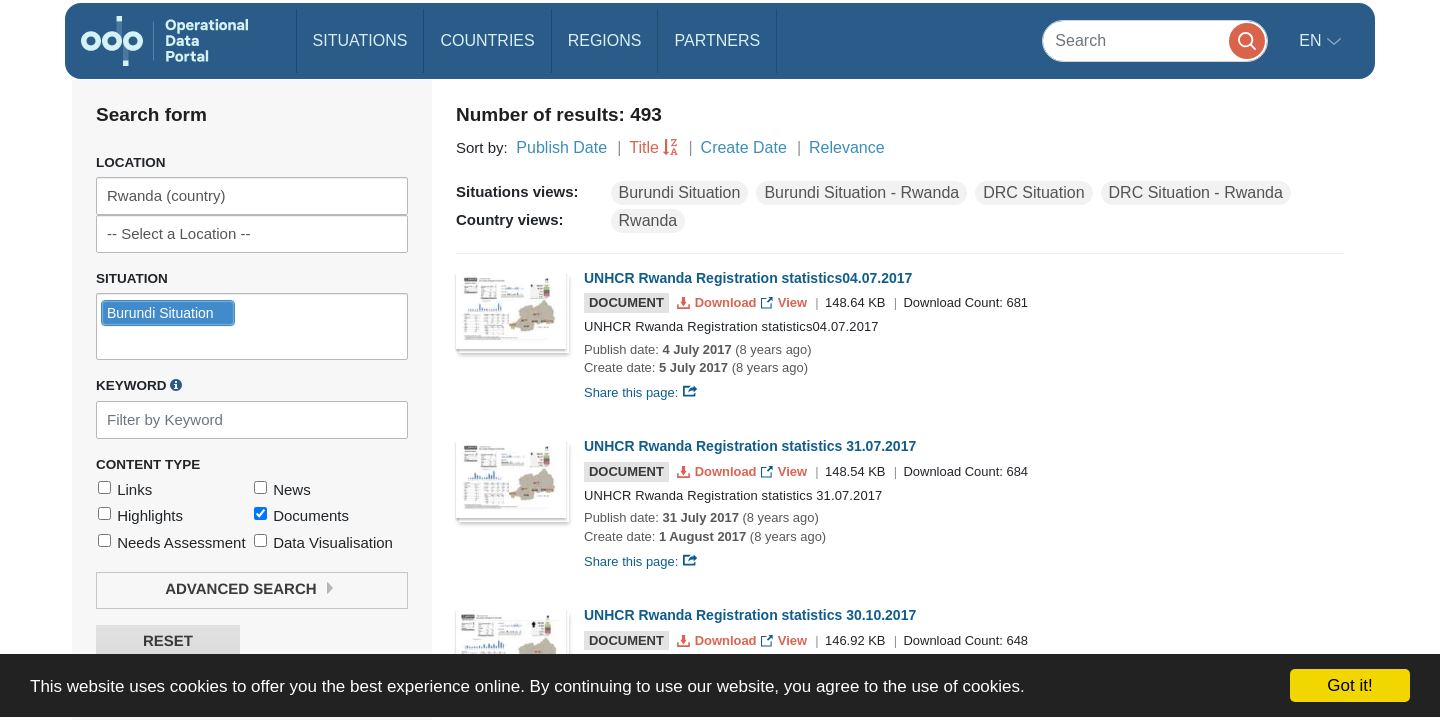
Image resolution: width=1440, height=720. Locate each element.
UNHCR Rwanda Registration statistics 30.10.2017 (750, 615)
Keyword (139, 385)
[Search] (1155, 40)
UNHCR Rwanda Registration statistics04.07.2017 (748, 278)
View (785, 302)
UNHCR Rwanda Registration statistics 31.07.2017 (750, 446)
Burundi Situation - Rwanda (861, 192)
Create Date (744, 147)
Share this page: (641, 392)
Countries (487, 40)
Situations (360, 40)
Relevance (847, 147)
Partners (717, 40)
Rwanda (648, 220)
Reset (168, 641)
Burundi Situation (680, 192)
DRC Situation (1033, 192)
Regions (605, 40)
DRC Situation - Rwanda (1196, 192)
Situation (132, 278)
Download (718, 302)
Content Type (148, 464)
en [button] (1312, 40)
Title (644, 147)
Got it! (1349, 685)
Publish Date (561, 147)
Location (131, 162)
